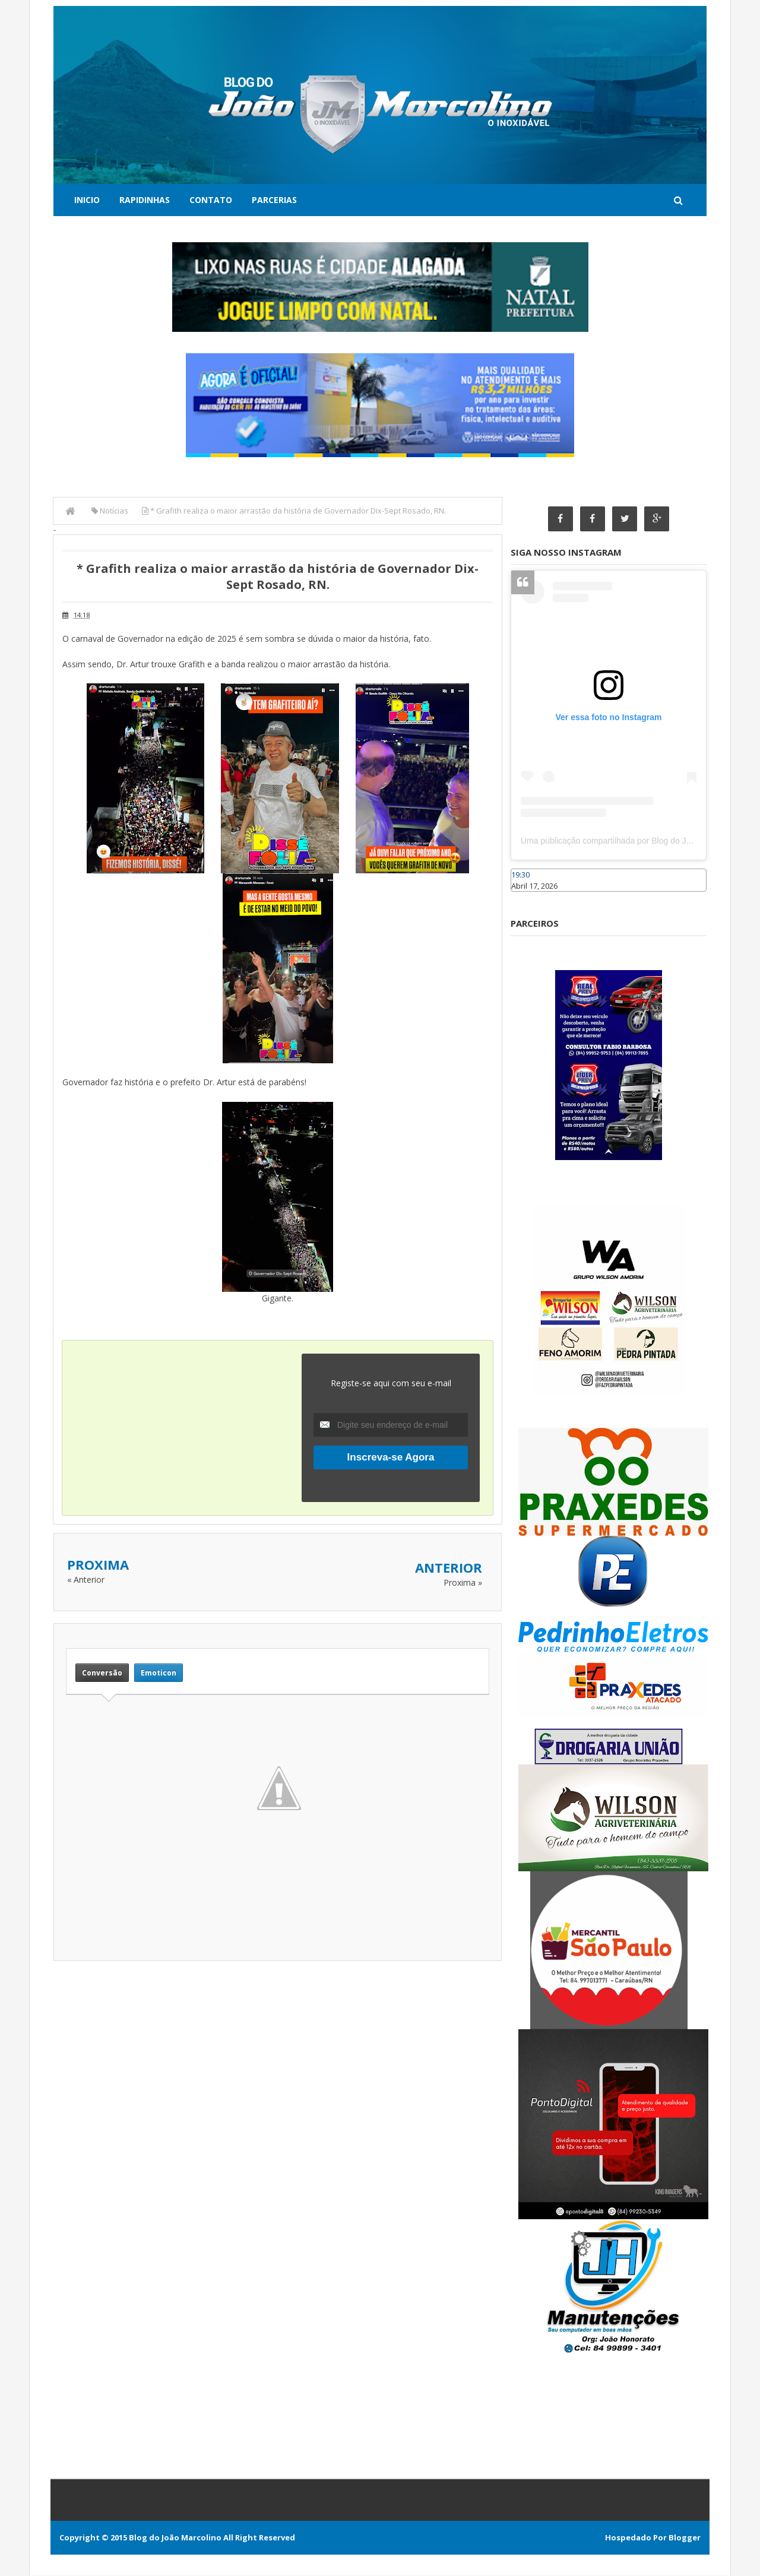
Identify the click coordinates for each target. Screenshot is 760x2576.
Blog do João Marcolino (175, 2538)
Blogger (685, 2538)
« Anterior (85, 1579)
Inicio (87, 199)
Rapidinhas (144, 199)
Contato (210, 199)
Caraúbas (528, 897)
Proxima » (463, 1582)
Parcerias (274, 199)
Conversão (102, 1673)
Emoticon (158, 1673)
